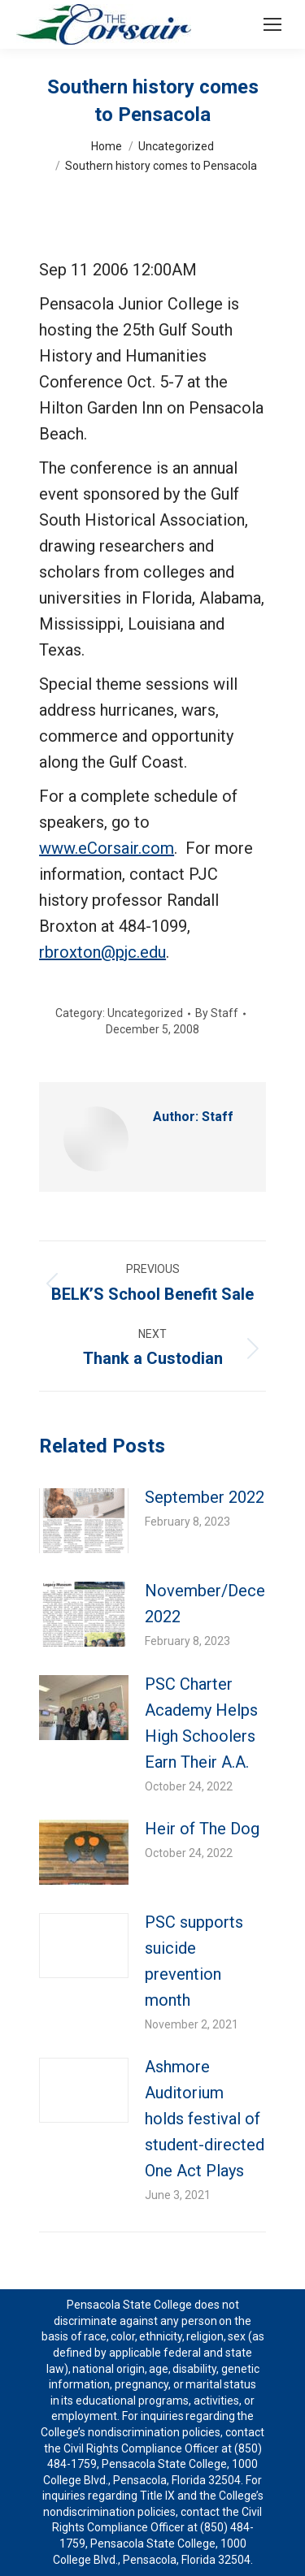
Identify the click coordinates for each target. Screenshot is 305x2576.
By (216, 1013)
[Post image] (84, 1520)
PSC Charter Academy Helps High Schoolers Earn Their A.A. (201, 1723)
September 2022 (204, 1497)
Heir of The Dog (202, 1828)
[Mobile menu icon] (272, 24)
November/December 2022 (224, 1603)
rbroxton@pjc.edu (102, 952)
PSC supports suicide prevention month (194, 1961)
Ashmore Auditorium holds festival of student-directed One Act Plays (204, 2118)
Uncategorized (145, 1013)
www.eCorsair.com (106, 848)
